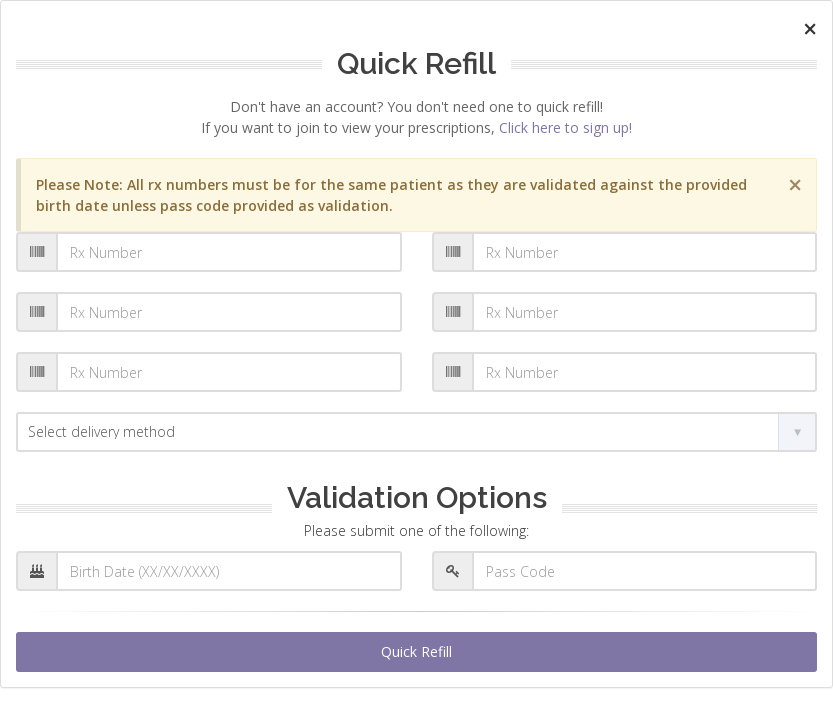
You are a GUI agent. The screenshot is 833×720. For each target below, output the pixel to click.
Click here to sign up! (565, 127)
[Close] (810, 28)
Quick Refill (416, 651)
